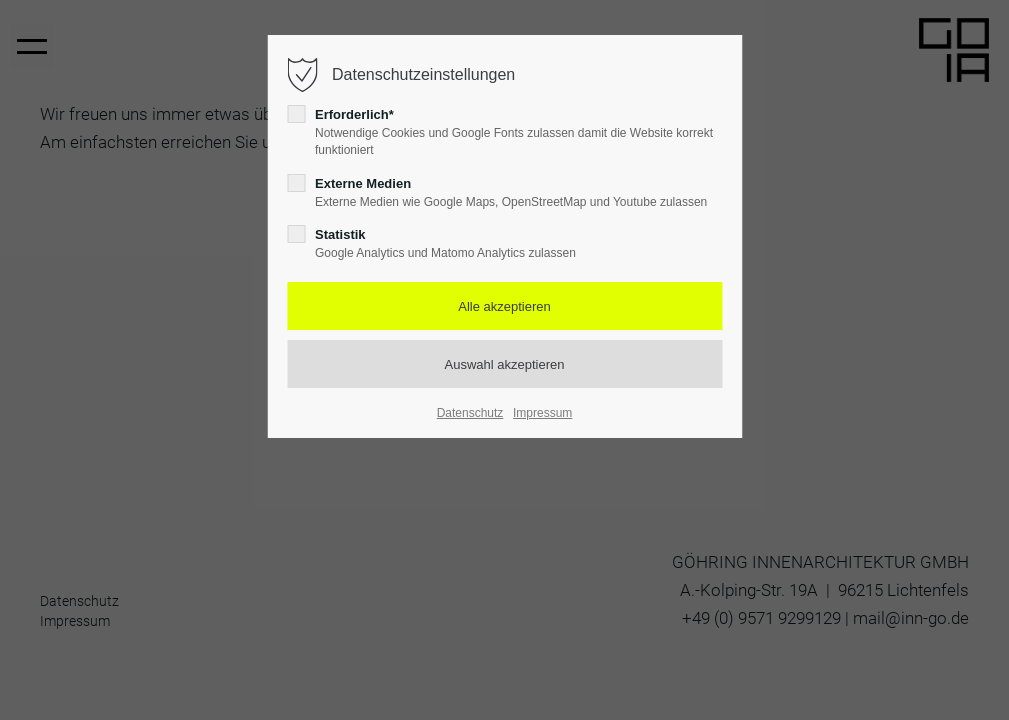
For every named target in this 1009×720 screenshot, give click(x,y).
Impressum (542, 413)
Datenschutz (470, 413)
